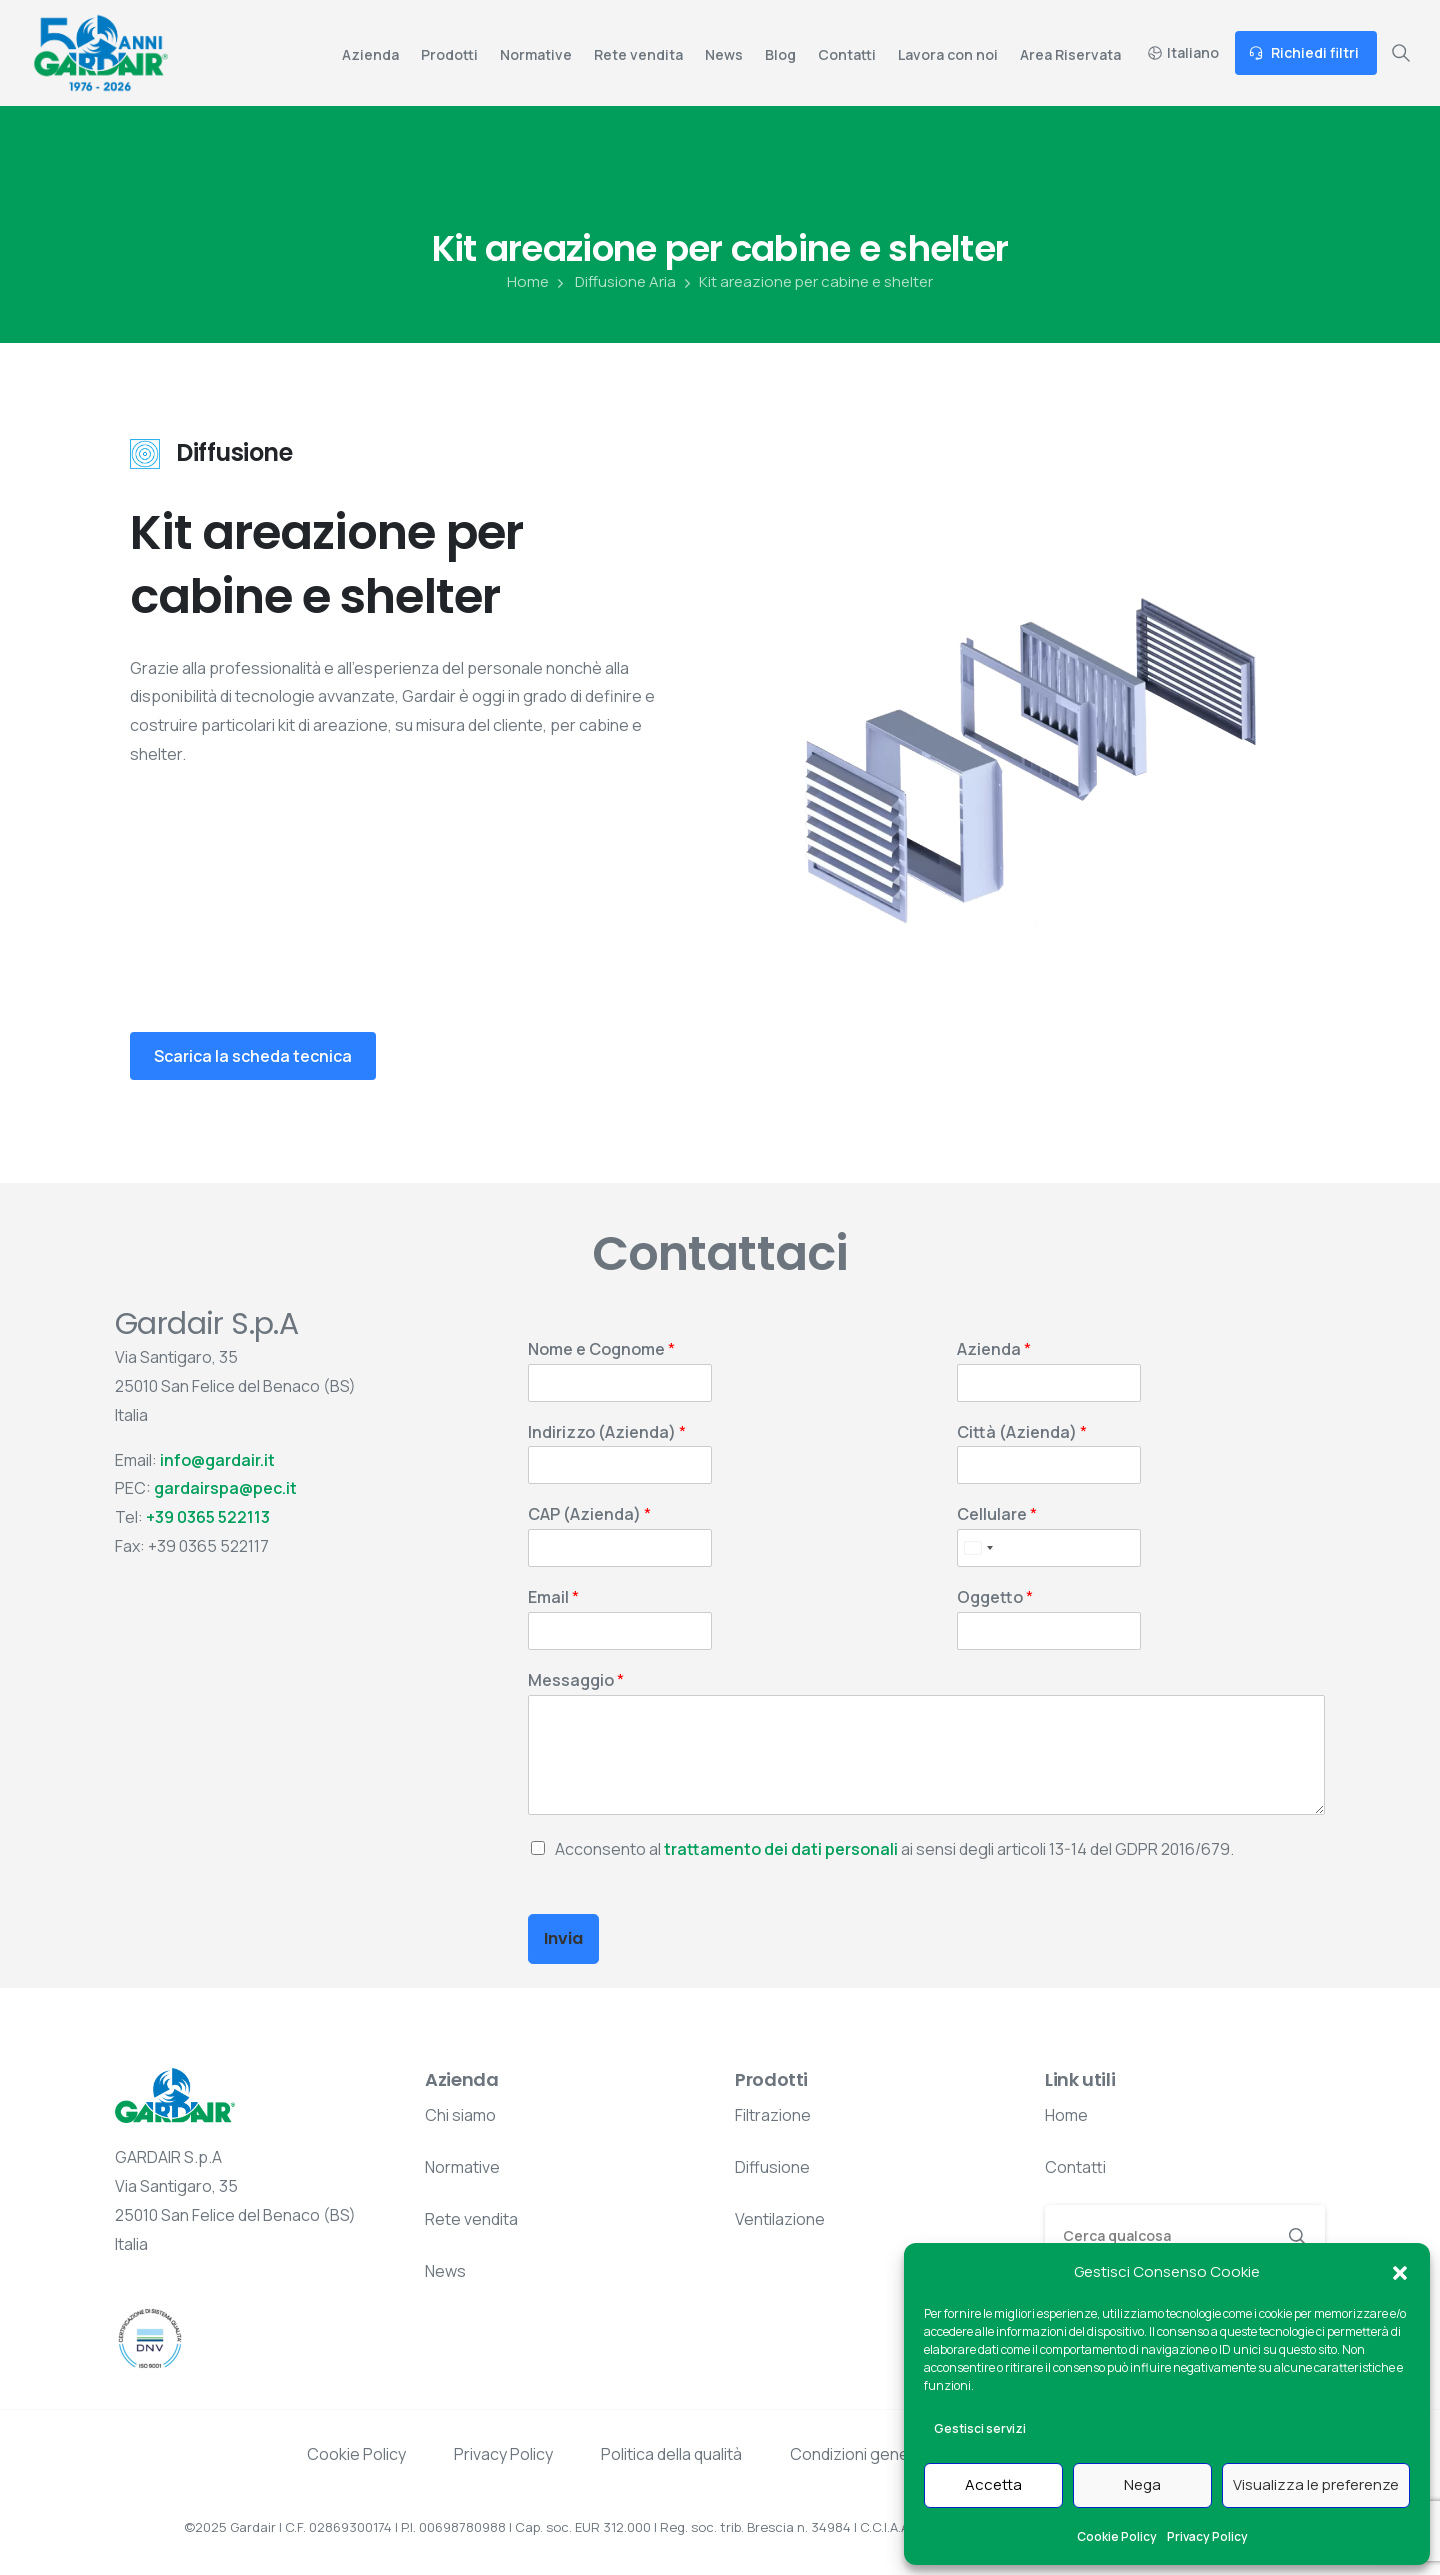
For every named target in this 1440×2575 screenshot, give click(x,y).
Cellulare (997, 1514)
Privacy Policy (1207, 2536)
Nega (1142, 2484)
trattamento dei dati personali (781, 1849)
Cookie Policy (1117, 2536)
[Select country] (978, 1548)
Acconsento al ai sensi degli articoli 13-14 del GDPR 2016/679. (894, 1849)
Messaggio (576, 1680)
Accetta (993, 2484)
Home (528, 282)
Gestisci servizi (980, 2428)
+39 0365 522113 (208, 1517)
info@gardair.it (217, 1460)
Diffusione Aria (614, 282)
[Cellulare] (1049, 1548)
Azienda (994, 1349)
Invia (563, 1938)
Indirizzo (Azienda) (607, 1432)
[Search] (1158, 2235)
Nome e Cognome (601, 1349)
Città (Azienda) (1022, 1432)
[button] (1400, 2272)
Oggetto (995, 1597)
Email (553, 1597)
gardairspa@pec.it (225, 1488)
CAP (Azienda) (589, 1514)
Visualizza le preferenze (1316, 2484)
